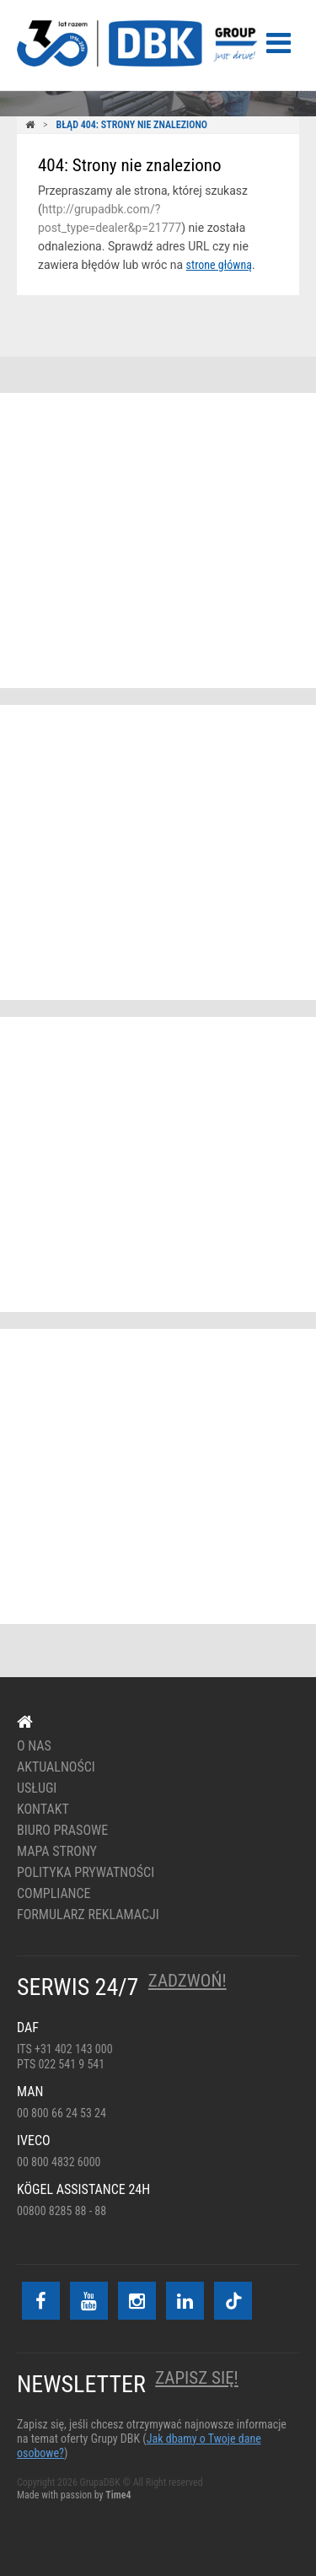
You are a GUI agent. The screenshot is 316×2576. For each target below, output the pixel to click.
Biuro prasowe (62, 1830)
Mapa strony (57, 1851)
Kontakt (43, 1809)
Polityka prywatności (85, 1872)
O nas (34, 1746)
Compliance (54, 1893)
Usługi (36, 1788)
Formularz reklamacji (88, 1915)
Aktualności (56, 1767)
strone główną (219, 265)
